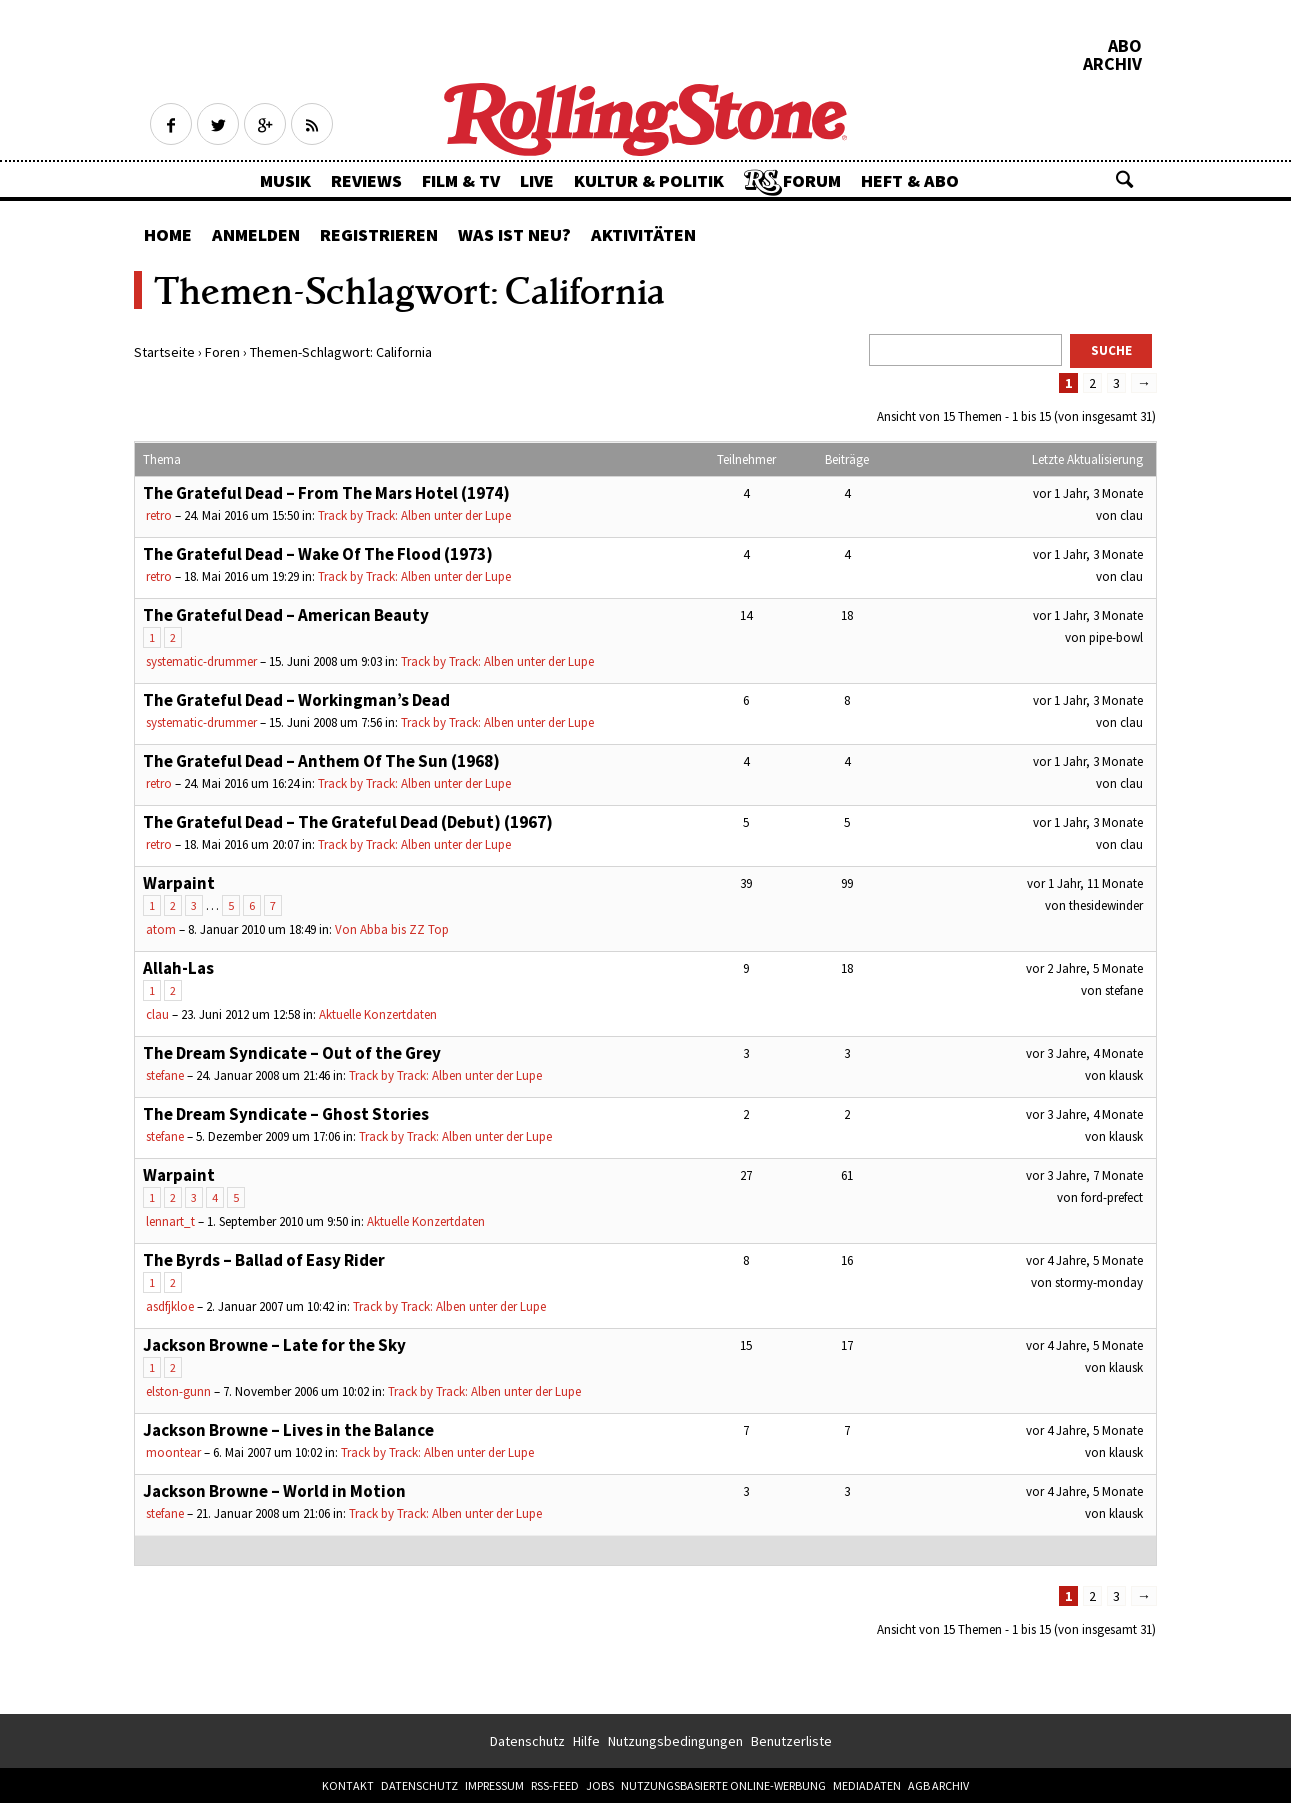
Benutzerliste (791, 1741)
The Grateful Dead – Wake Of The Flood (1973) (318, 554)
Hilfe (586, 1741)
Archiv (1112, 64)
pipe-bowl (1116, 637)
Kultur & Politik (649, 180)
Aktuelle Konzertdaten (378, 1014)
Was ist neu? (514, 234)
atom (161, 929)
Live (537, 180)
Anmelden (256, 234)
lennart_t (170, 1221)
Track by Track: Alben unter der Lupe (414, 515)
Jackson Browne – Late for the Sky (274, 1345)
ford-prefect (1112, 1197)
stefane (1124, 990)
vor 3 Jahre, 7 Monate (1084, 1175)
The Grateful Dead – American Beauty (286, 615)
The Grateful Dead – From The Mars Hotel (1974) (326, 493)
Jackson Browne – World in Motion (274, 1491)
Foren (222, 352)
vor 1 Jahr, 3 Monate (1088, 493)
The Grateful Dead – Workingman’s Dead (296, 700)
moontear (173, 1452)
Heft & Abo (910, 180)
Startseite (164, 352)
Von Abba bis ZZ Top (392, 929)
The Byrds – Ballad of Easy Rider (264, 1260)
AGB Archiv (938, 1785)
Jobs (600, 1785)
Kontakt (348, 1785)
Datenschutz (527, 1741)
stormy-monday (1099, 1282)
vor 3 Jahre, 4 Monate (1084, 1053)
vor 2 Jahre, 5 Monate (1084, 968)
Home (168, 234)
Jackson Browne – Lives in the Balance (288, 1430)
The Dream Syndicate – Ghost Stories (286, 1114)
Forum (812, 180)
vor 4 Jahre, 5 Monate (1084, 1260)
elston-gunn (178, 1391)
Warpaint (179, 883)
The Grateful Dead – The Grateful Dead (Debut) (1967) (348, 822)
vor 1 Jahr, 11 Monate (1085, 883)
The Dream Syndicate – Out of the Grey (292, 1053)
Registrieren (379, 234)
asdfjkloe (170, 1306)
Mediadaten (867, 1785)
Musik (285, 180)
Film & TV (461, 180)
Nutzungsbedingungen (675, 1741)
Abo (1125, 46)
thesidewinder (1106, 905)
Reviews (366, 180)
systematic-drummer (201, 661)
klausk (1126, 1075)
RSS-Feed (555, 1785)
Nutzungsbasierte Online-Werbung (723, 1785)
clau (1131, 515)
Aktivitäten (643, 234)
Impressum (494, 1785)
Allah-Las (178, 968)
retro (159, 515)
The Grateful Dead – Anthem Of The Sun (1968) (321, 761)
